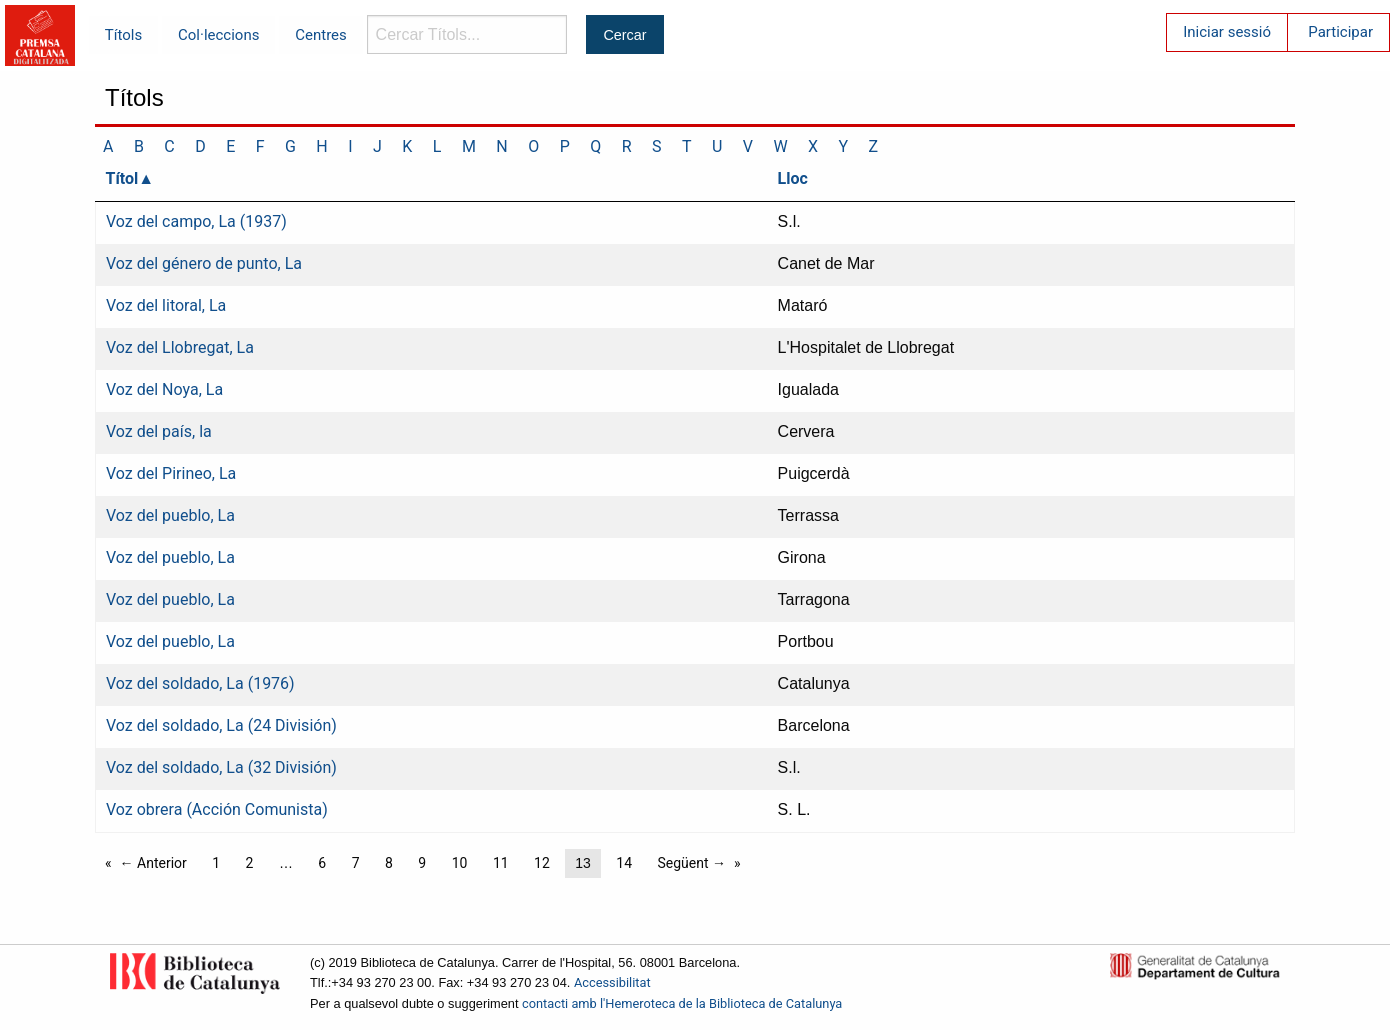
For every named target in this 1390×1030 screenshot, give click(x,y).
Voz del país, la (159, 431)
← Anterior (153, 863)
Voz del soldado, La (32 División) (221, 767)
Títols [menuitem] (123, 35)
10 (460, 863)
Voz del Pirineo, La (171, 473)
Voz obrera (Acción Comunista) (217, 809)
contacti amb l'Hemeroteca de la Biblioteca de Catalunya (682, 1003)
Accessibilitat (612, 982)
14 (624, 863)
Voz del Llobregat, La (180, 347)
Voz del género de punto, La (204, 263)
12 (542, 863)
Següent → (692, 863)
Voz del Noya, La (164, 389)
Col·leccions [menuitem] (218, 35)
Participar (1340, 32)
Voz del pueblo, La (170, 515)
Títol (122, 178)
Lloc (793, 178)
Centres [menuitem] (321, 35)
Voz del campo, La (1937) (196, 221)
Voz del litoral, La (166, 305)
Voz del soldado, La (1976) (200, 683)
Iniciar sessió (1227, 32)
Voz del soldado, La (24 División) (221, 725)
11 (501, 863)
